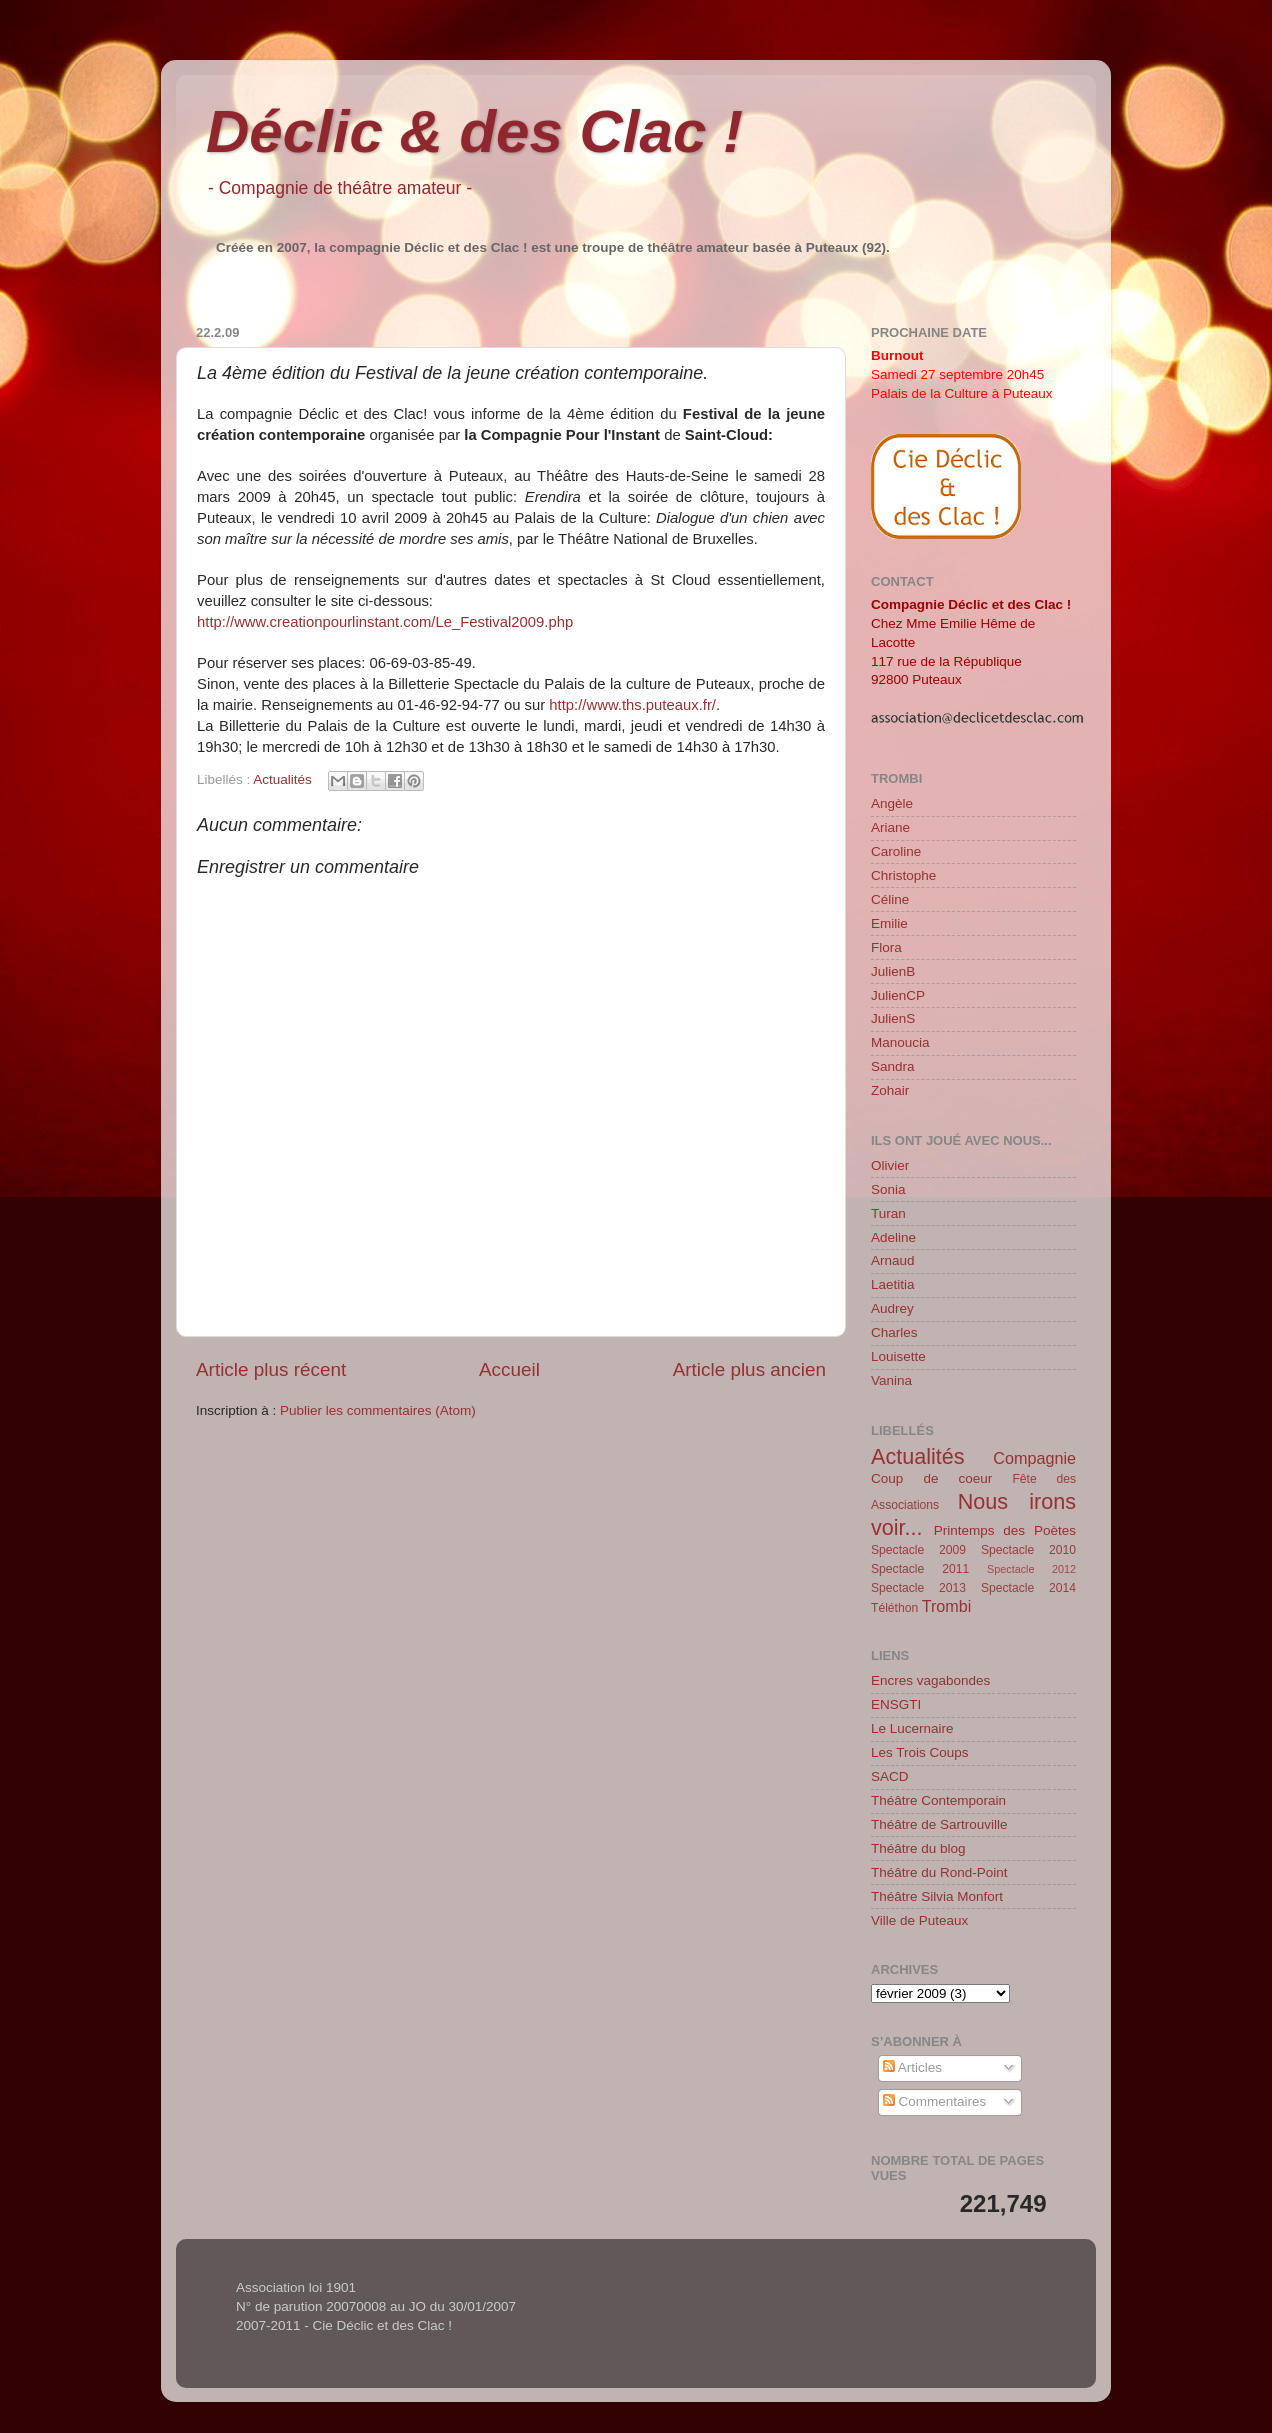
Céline (890, 899)
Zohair (890, 1090)
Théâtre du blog (918, 1848)
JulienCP (898, 995)
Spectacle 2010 (1028, 1550)
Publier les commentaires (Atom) (378, 1410)
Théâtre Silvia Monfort (937, 1896)
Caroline (896, 851)
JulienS (893, 1018)
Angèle (892, 803)
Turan (888, 1213)
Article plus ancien (749, 1369)
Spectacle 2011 (920, 1569)
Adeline (893, 1237)
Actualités (282, 779)
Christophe (903, 875)
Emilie (889, 923)
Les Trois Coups (920, 1752)
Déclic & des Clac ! (474, 131)
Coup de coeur (931, 1478)
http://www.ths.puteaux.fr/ (632, 705)
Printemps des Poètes (1005, 1530)
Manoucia (900, 1042)
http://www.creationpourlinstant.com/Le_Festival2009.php (385, 622)
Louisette (898, 1356)
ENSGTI (896, 1704)
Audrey (892, 1308)
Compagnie (1034, 1458)
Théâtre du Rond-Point (939, 1872)
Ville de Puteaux (919, 1920)
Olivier (890, 1165)
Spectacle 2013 (918, 1588)
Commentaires (935, 2101)
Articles (912, 2067)
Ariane (890, 827)
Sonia (888, 1189)
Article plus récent (271, 1369)
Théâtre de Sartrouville (939, 1824)
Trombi (947, 1606)
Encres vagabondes (930, 1680)
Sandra (893, 1066)
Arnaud (893, 1260)
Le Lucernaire (912, 1728)
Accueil (509, 1369)
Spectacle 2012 (1031, 1569)
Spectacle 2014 (1028, 1588)
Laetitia (893, 1284)
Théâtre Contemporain (938, 1800)
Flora (886, 947)
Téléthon (894, 1608)
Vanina (891, 1380)
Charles (894, 1332)
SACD (890, 1776)
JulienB (893, 971)
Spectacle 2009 (918, 1550)
